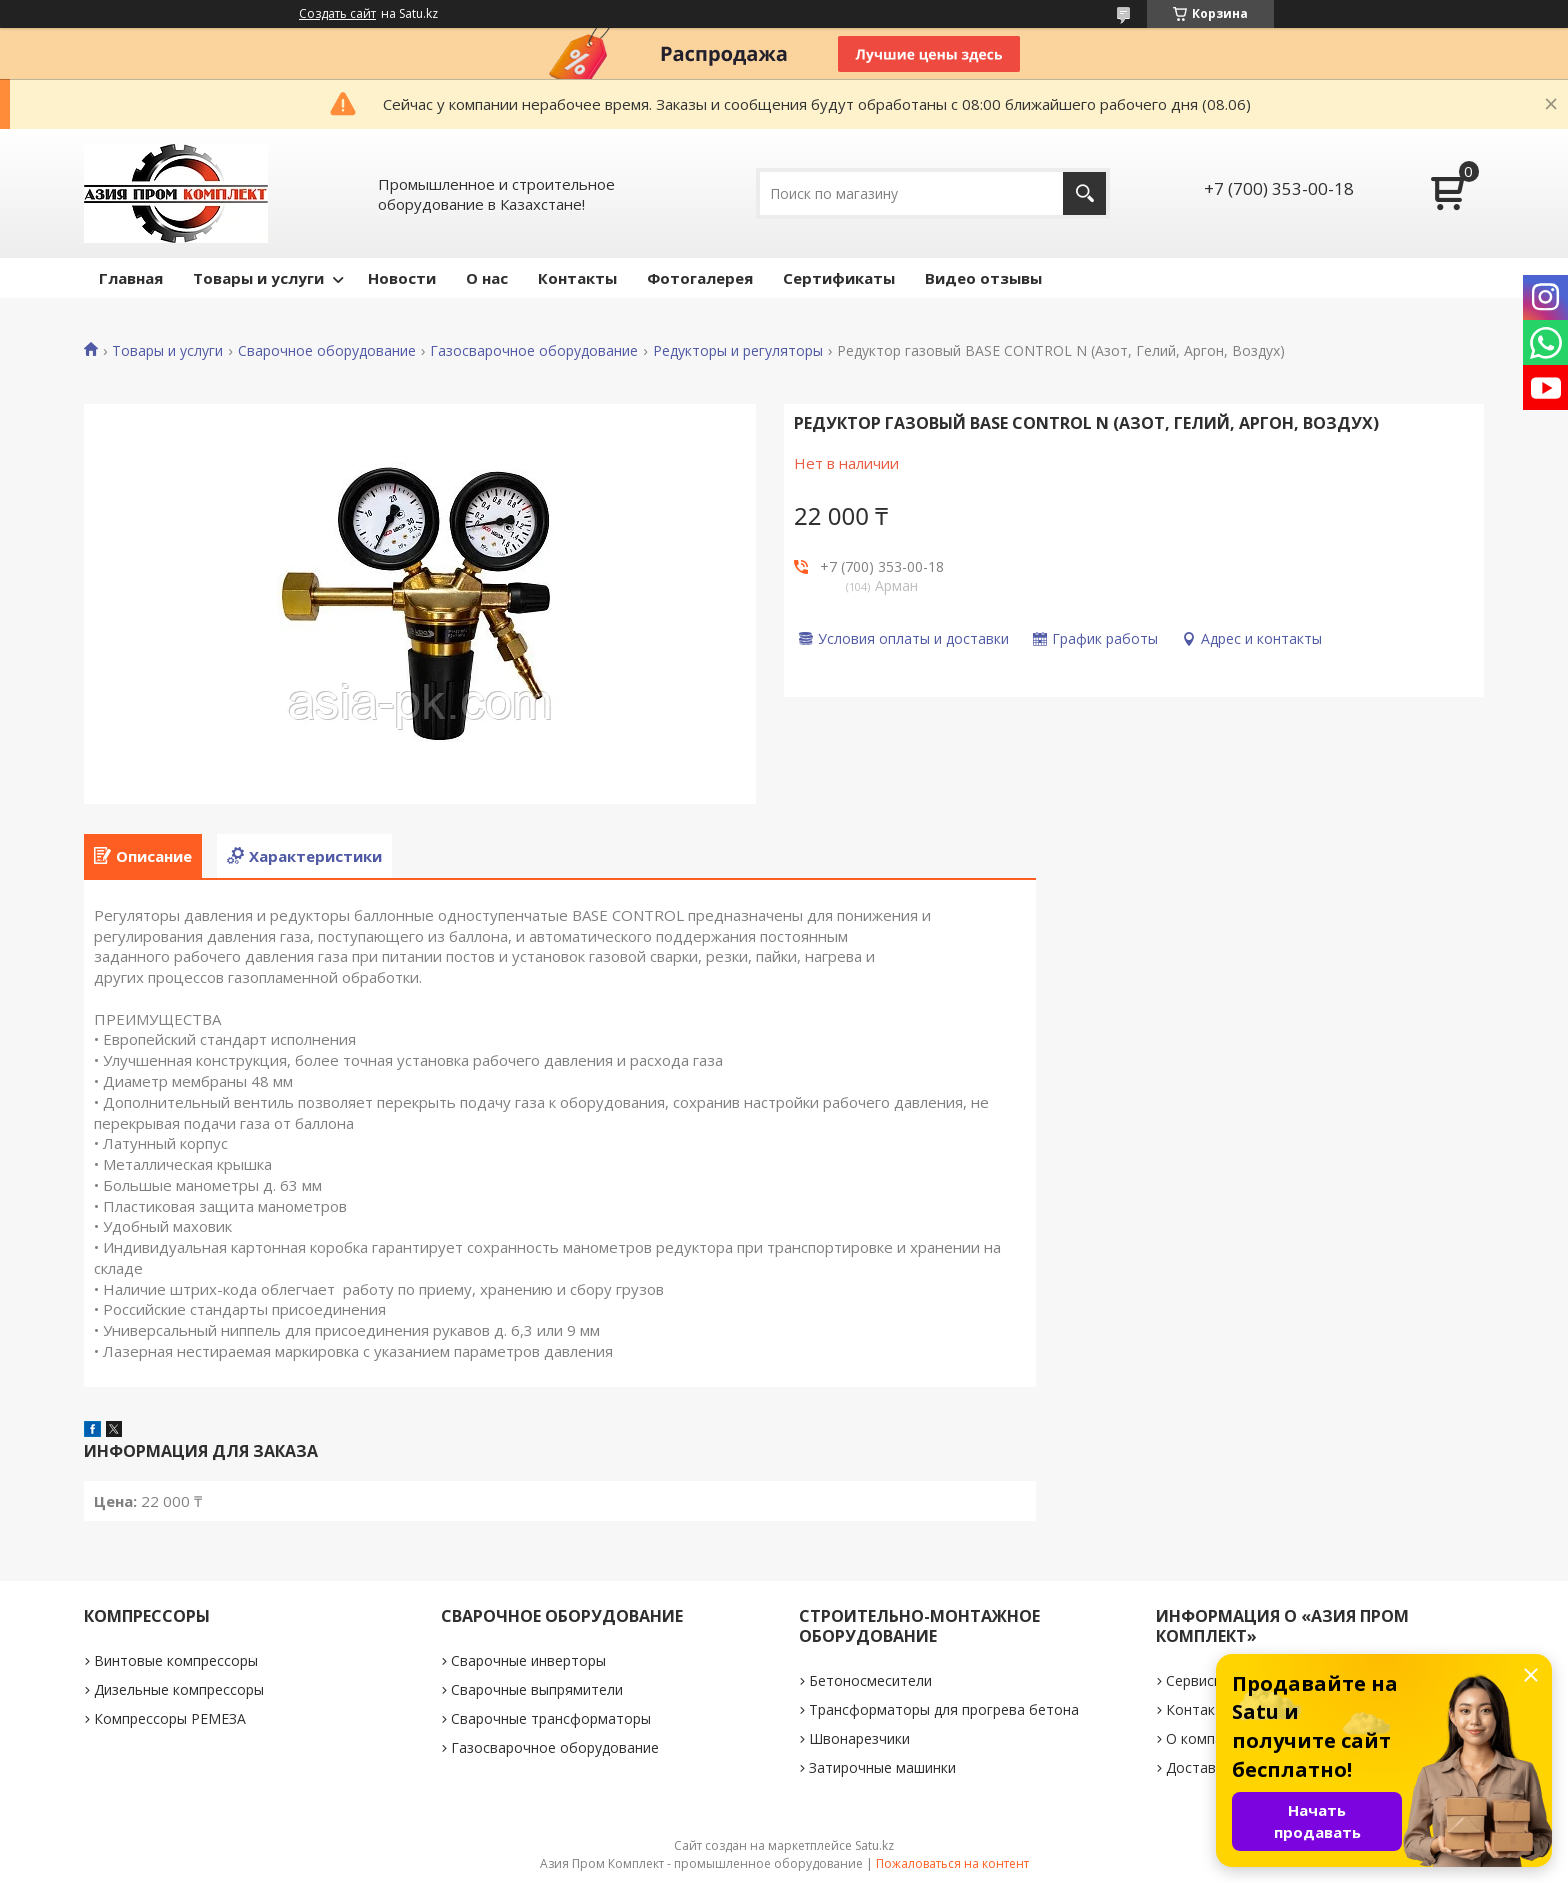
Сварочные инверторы (528, 1660)
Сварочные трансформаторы (551, 1718)
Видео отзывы (983, 278)
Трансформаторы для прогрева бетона (944, 1709)
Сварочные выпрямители (537, 1689)
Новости (402, 278)
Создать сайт (337, 14)
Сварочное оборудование (327, 351)
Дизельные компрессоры (179, 1689)
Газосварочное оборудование (534, 351)
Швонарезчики (859, 1738)
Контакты (577, 278)
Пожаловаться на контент (952, 1863)
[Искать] (1084, 193)
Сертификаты (839, 278)
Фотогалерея (700, 278)
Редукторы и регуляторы (738, 351)
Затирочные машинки (882, 1767)
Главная (131, 278)
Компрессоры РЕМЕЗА (170, 1718)
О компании (1206, 1738)
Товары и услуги (258, 278)
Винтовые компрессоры (176, 1660)
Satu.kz (874, 1845)
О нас (487, 278)
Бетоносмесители (870, 1680)
